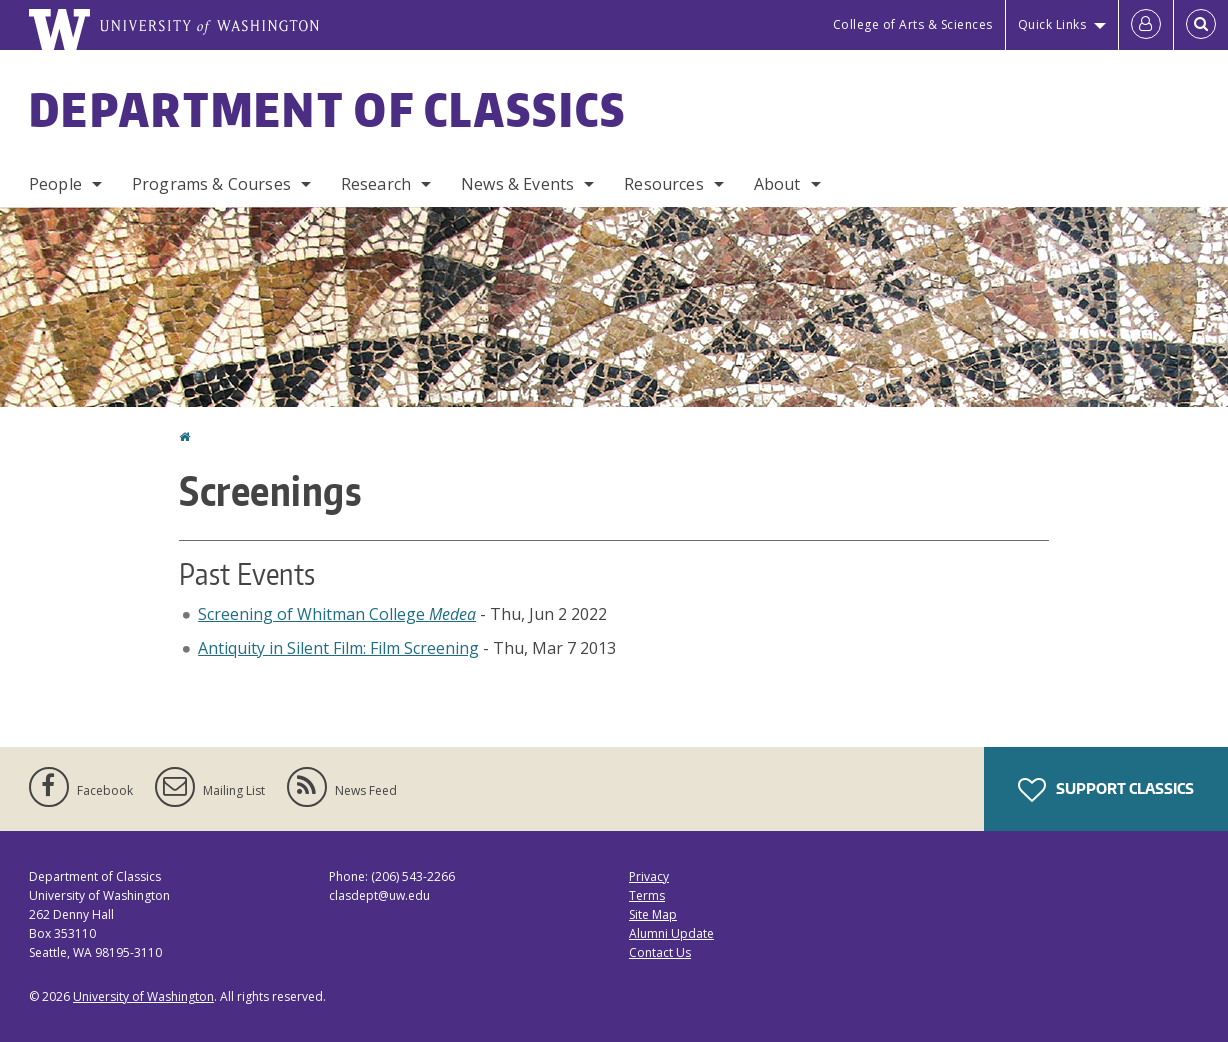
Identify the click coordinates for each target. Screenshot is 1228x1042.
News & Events (517, 184)
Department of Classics (328, 109)
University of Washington (143, 996)
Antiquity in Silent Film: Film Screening (338, 648)
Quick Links (1052, 24)
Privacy (649, 876)
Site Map (653, 914)
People (55, 184)
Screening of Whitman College (337, 614)
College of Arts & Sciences (913, 24)
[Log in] (1146, 25)
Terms (647, 895)
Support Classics (1106, 790)
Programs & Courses (211, 184)
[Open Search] (1201, 25)
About (777, 184)
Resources (663, 184)
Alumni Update (671, 933)
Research (376, 184)
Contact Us (660, 952)
